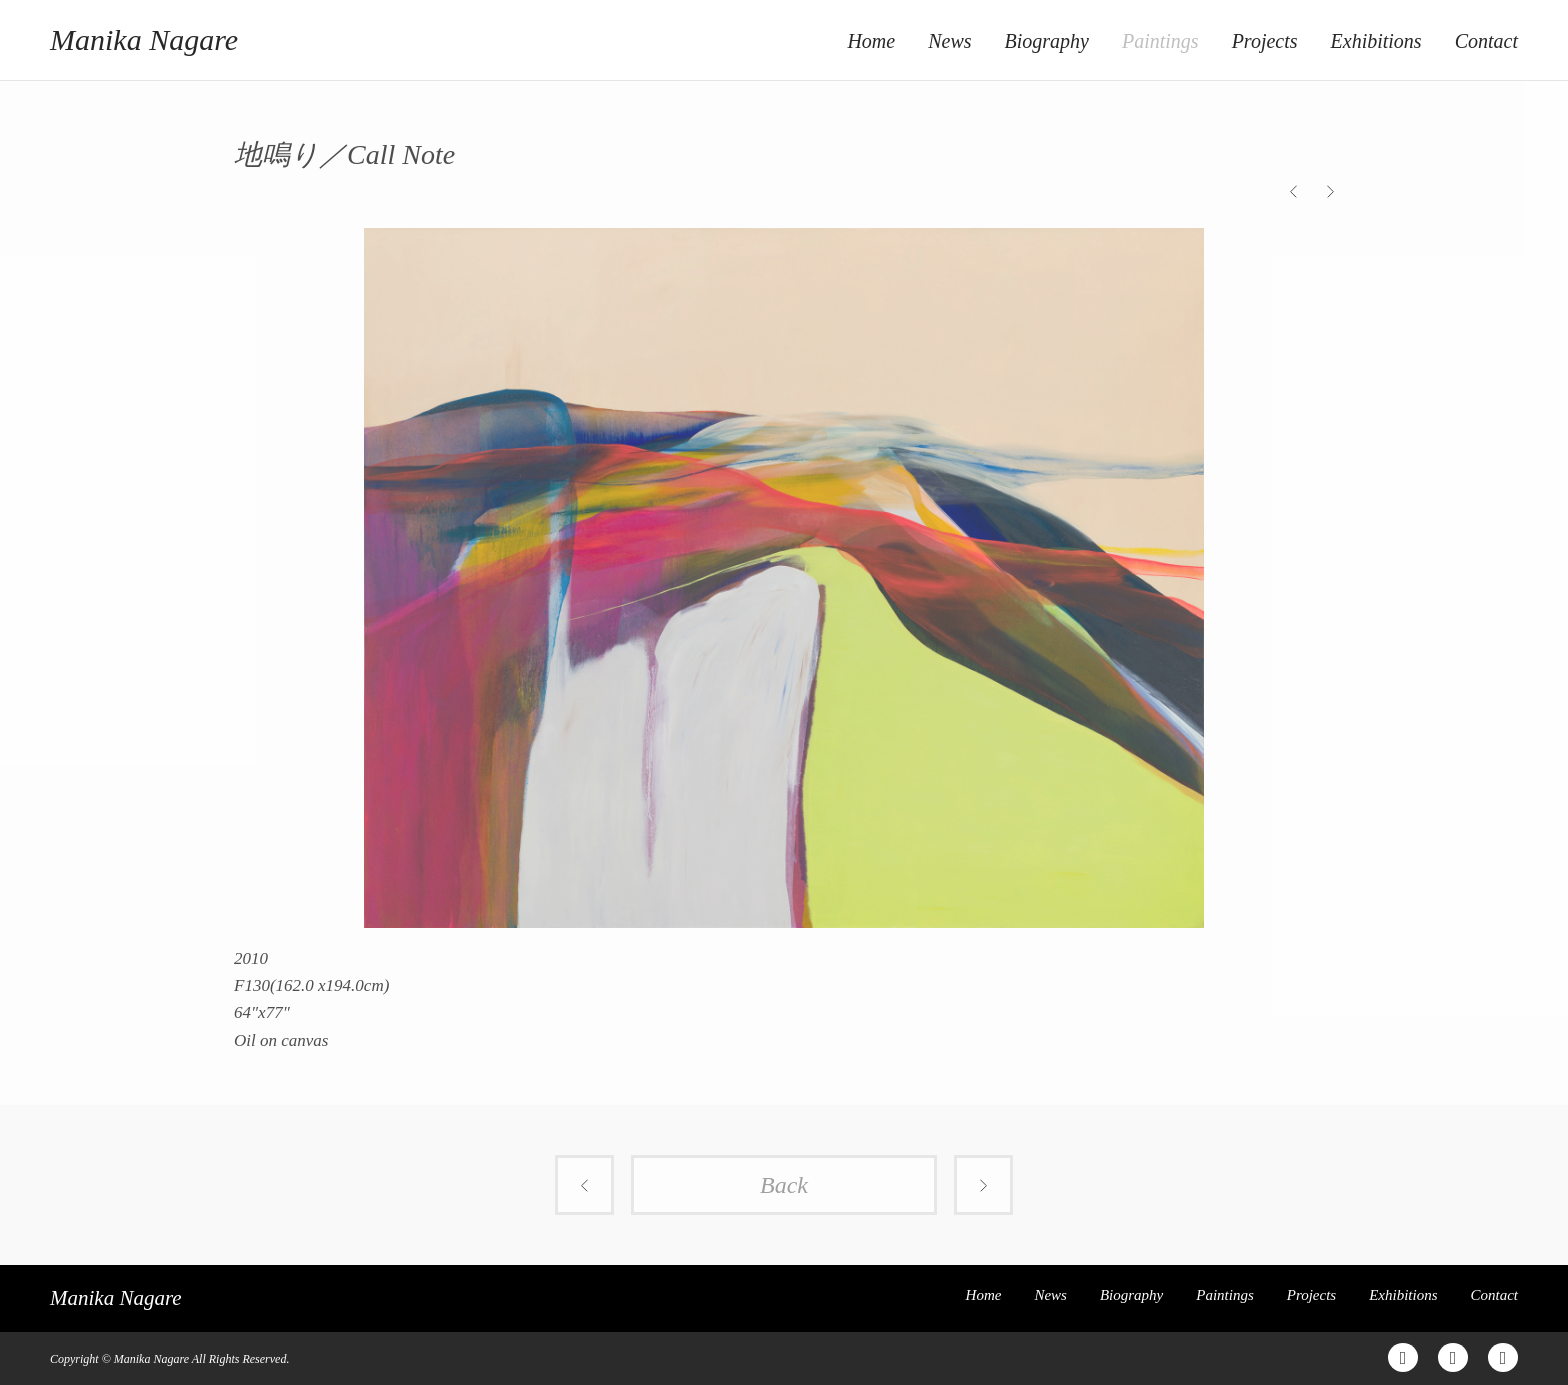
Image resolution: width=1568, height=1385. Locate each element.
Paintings (1160, 41)
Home (871, 41)
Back (784, 1185)
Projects (1265, 41)
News (949, 41)
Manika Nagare (144, 39)
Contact (1486, 41)
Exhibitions (1376, 41)
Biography (1047, 41)
